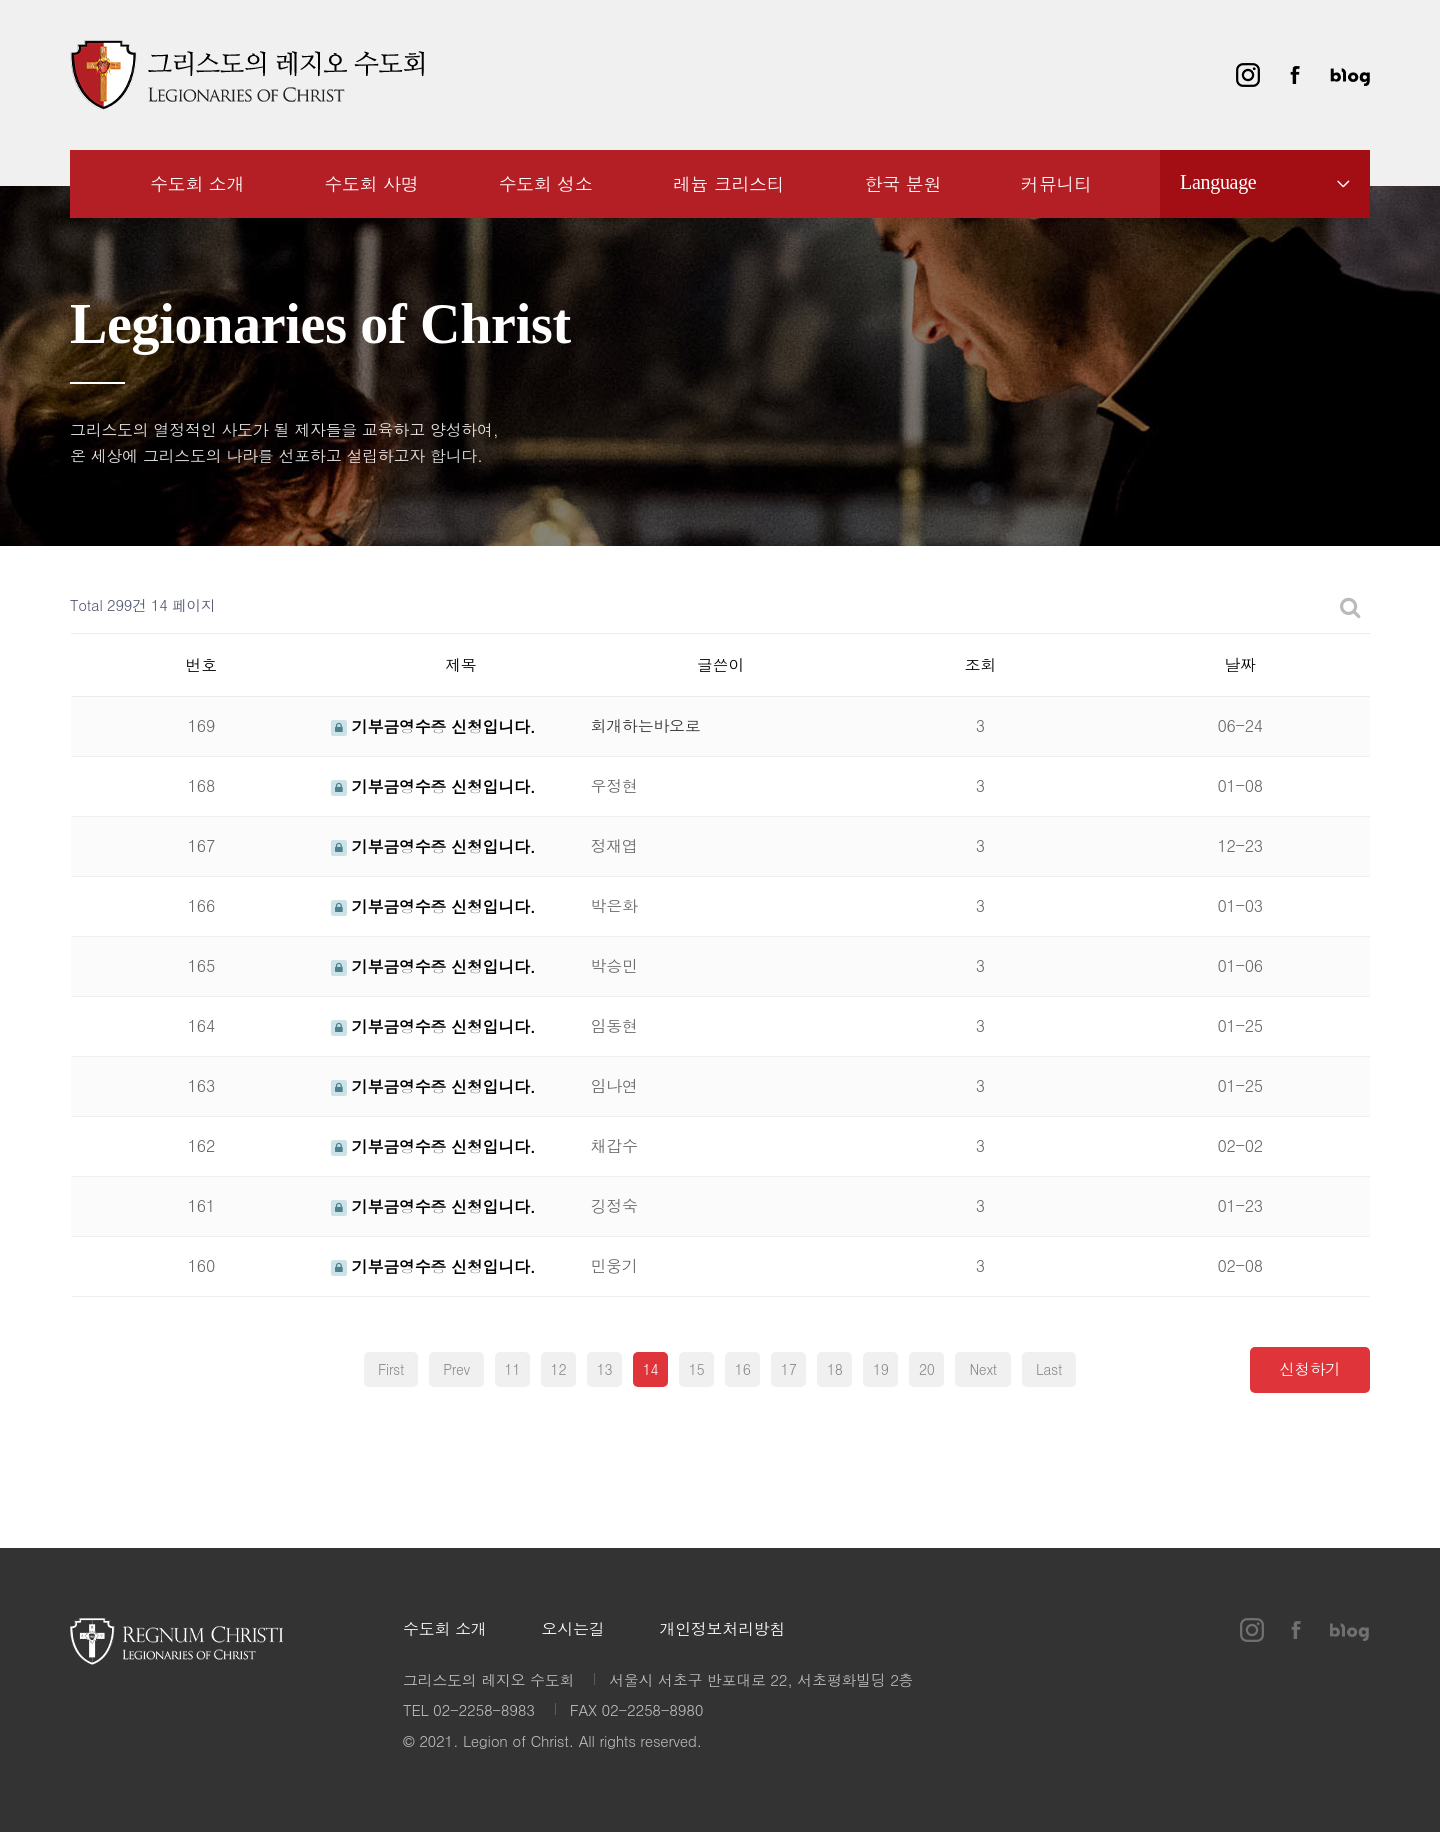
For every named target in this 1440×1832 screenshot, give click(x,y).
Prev (456, 1369)
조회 (980, 664)
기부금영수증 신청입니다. (433, 726)
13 (605, 1369)
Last (1049, 1369)
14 (651, 1369)
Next (982, 1369)
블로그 (1350, 75)
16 (743, 1369)
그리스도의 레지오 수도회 (247, 75)
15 (697, 1369)
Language (1218, 182)
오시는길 (573, 1629)
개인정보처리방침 (722, 1629)
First (391, 1369)
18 (835, 1369)
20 (927, 1369)
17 (789, 1369)
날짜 (1239, 664)
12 (559, 1369)
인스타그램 (1248, 75)
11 (513, 1369)
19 (881, 1369)
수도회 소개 (445, 1629)
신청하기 (1310, 1367)
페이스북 (1295, 75)
